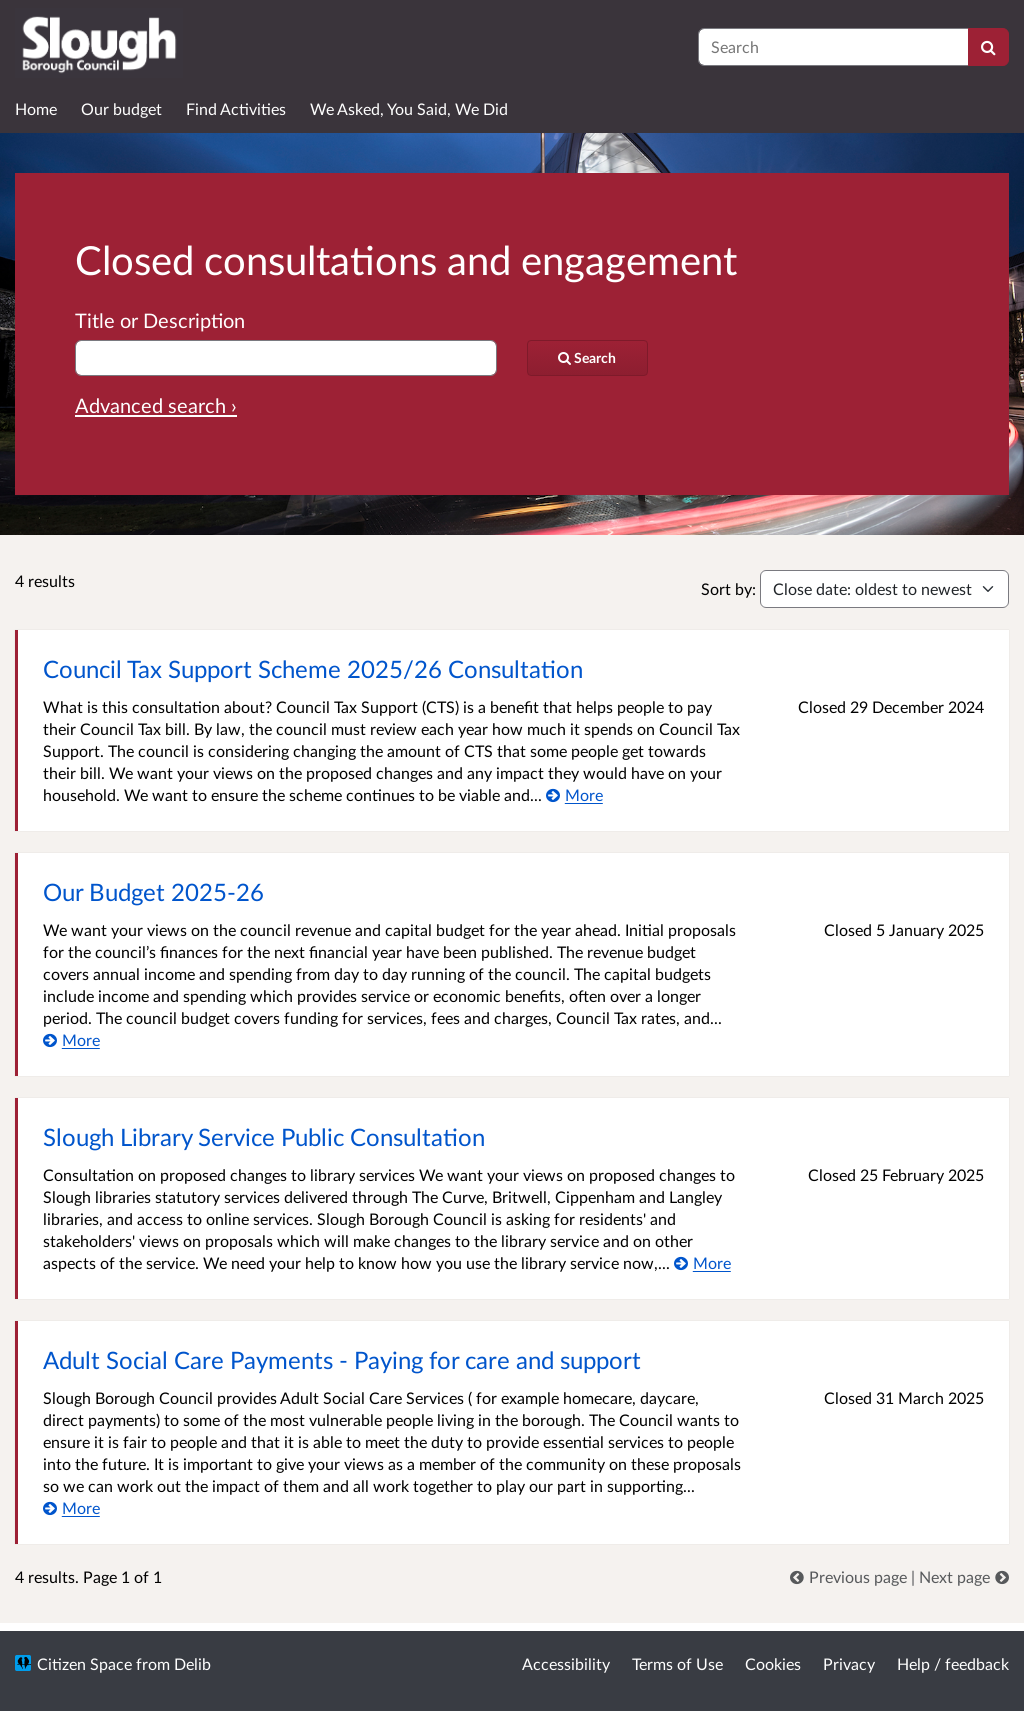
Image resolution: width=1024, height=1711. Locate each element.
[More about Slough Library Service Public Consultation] (702, 1262)
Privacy (849, 1663)
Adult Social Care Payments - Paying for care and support (342, 1359)
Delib (192, 1663)
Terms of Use (677, 1663)
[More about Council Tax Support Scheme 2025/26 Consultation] (574, 794)
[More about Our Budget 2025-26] (71, 1039)
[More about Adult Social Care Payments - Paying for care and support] (71, 1507)
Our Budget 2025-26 (153, 891)
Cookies (773, 1663)
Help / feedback (953, 1663)
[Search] (988, 47)
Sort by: (728, 588)
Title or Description (160, 320)
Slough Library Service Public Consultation (264, 1136)
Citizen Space (84, 1663)
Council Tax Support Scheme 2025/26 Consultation (313, 668)
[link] (850, 1576)
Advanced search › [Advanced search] (156, 405)
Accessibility (566, 1663)
